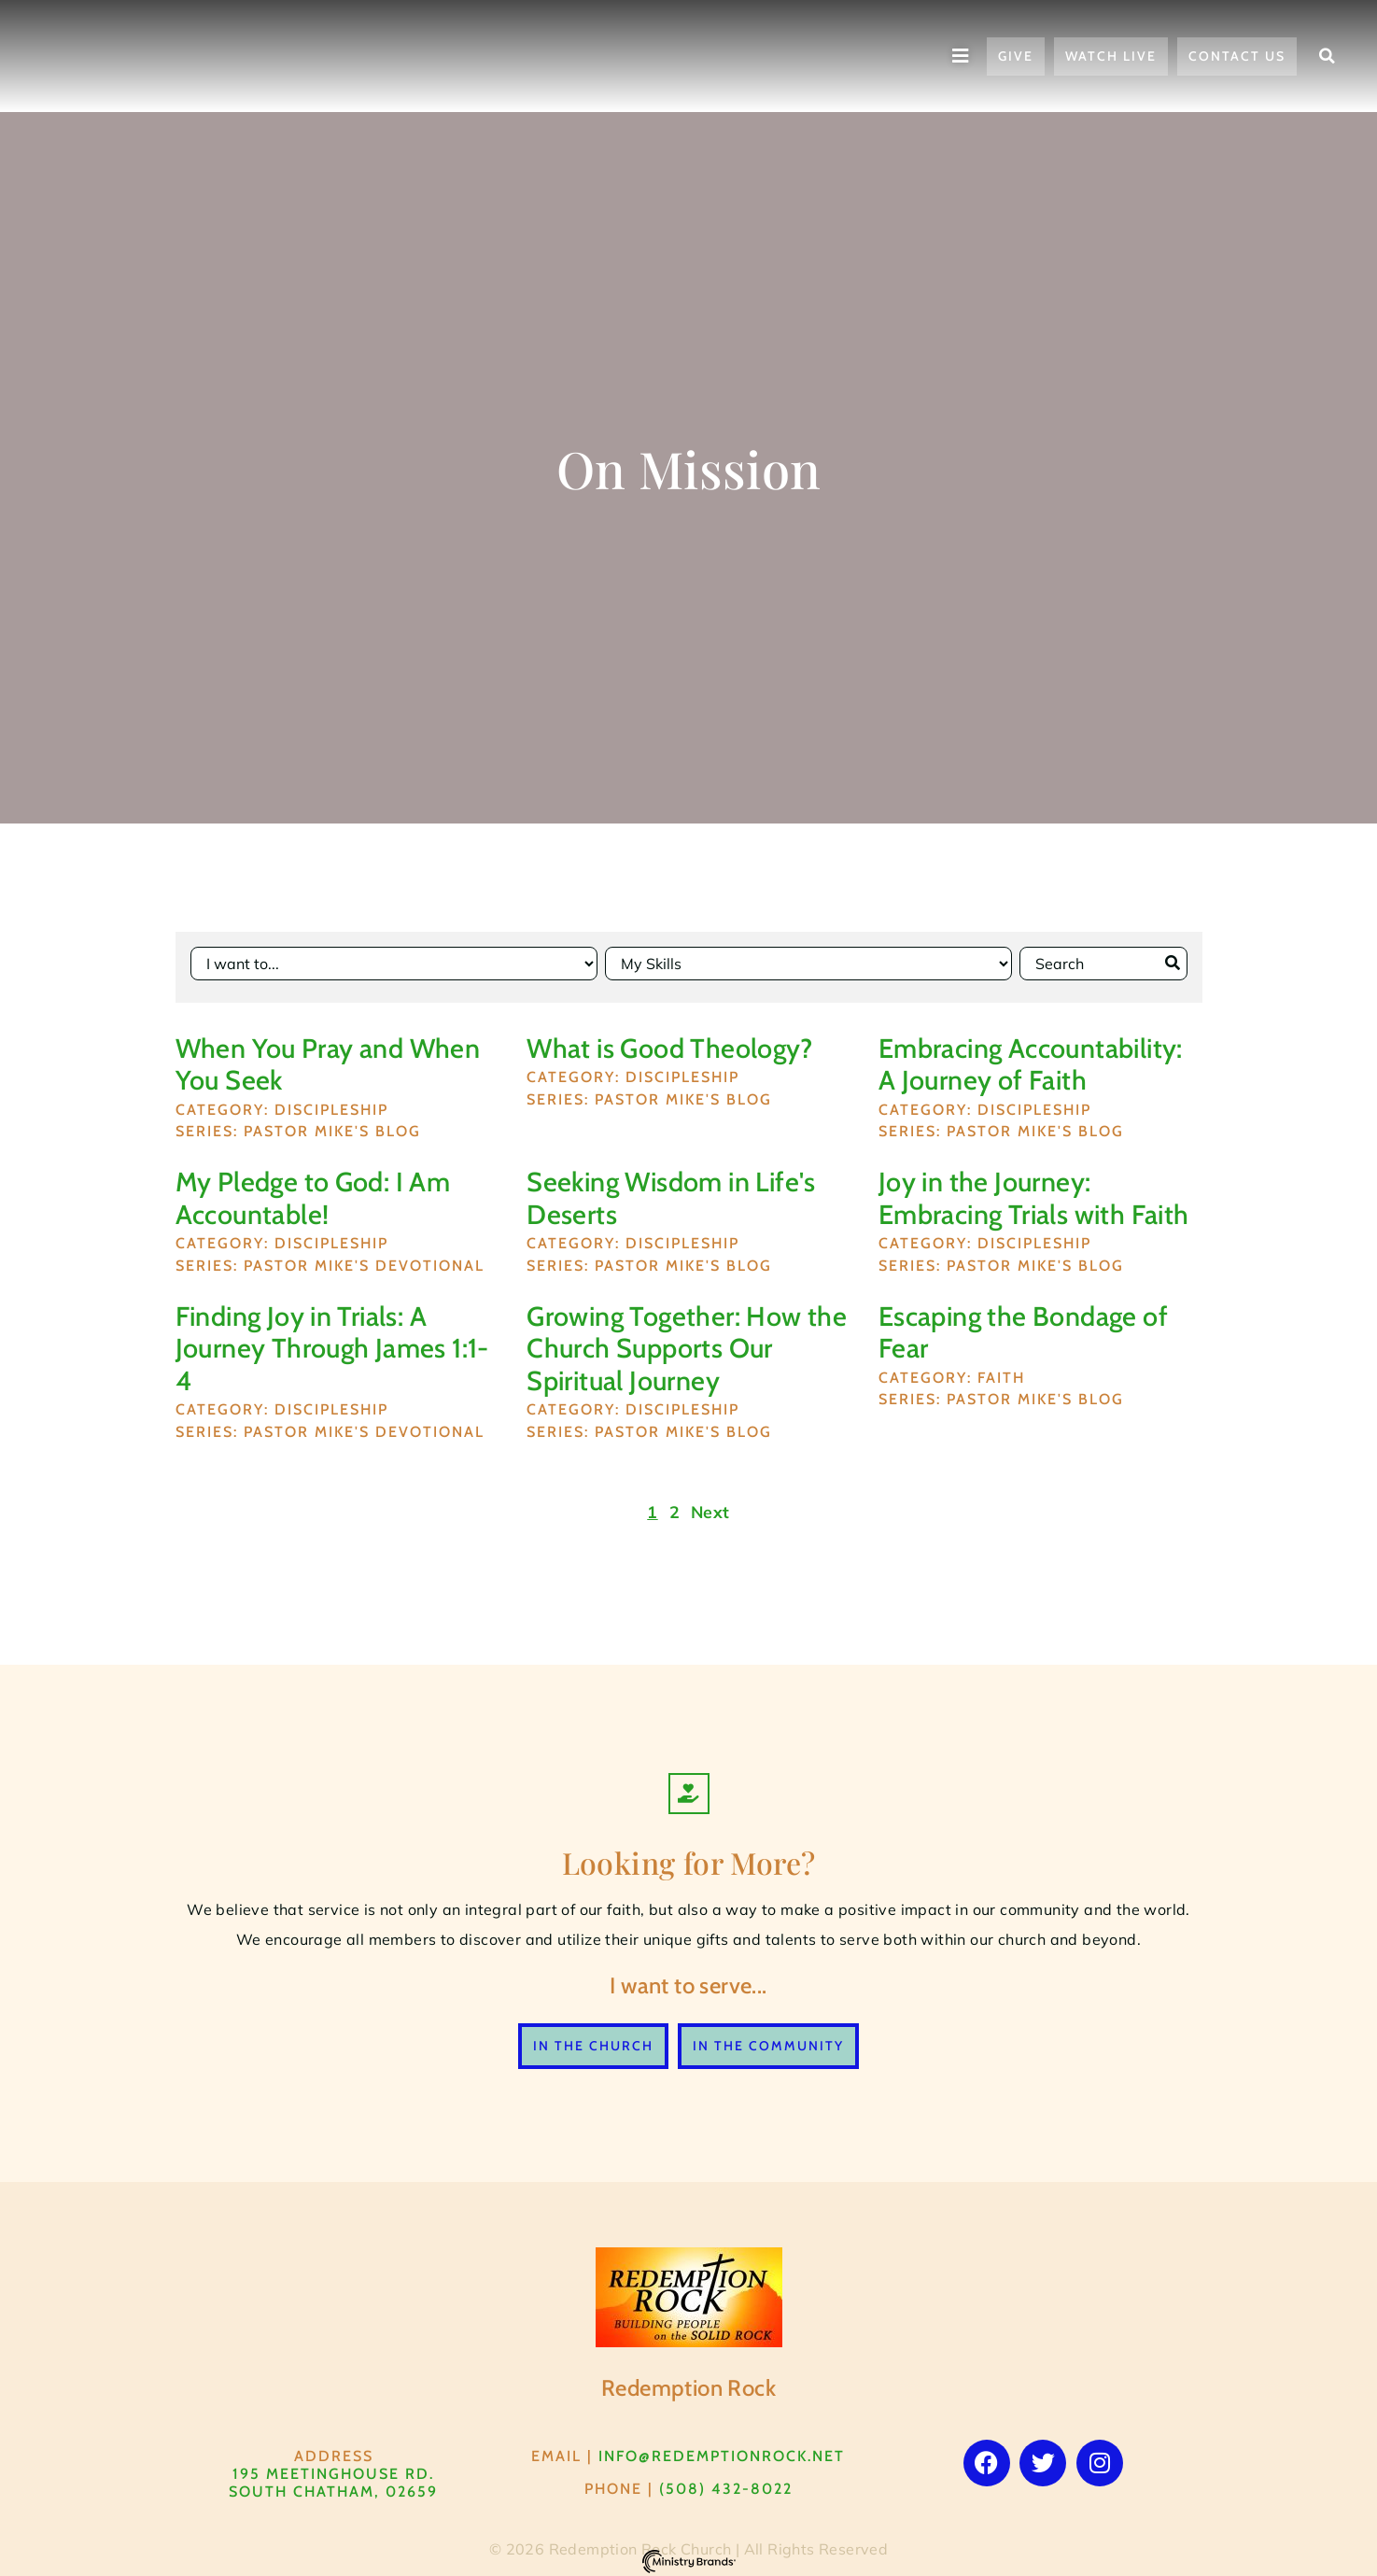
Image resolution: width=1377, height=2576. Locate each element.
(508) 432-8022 (726, 2481)
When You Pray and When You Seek (328, 1057)
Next (710, 1504)
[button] (1327, 56)
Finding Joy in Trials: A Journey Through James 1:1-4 (332, 1340)
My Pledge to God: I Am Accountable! (313, 1191)
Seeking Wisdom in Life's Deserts (671, 1191)
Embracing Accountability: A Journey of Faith (1030, 1057)
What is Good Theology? (669, 1040)
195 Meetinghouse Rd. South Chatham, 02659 (333, 2475)
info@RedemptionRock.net (721, 2448)
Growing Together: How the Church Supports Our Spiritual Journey (687, 1340)
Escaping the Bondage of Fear (1023, 1325)
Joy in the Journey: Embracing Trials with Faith (1033, 1191)
